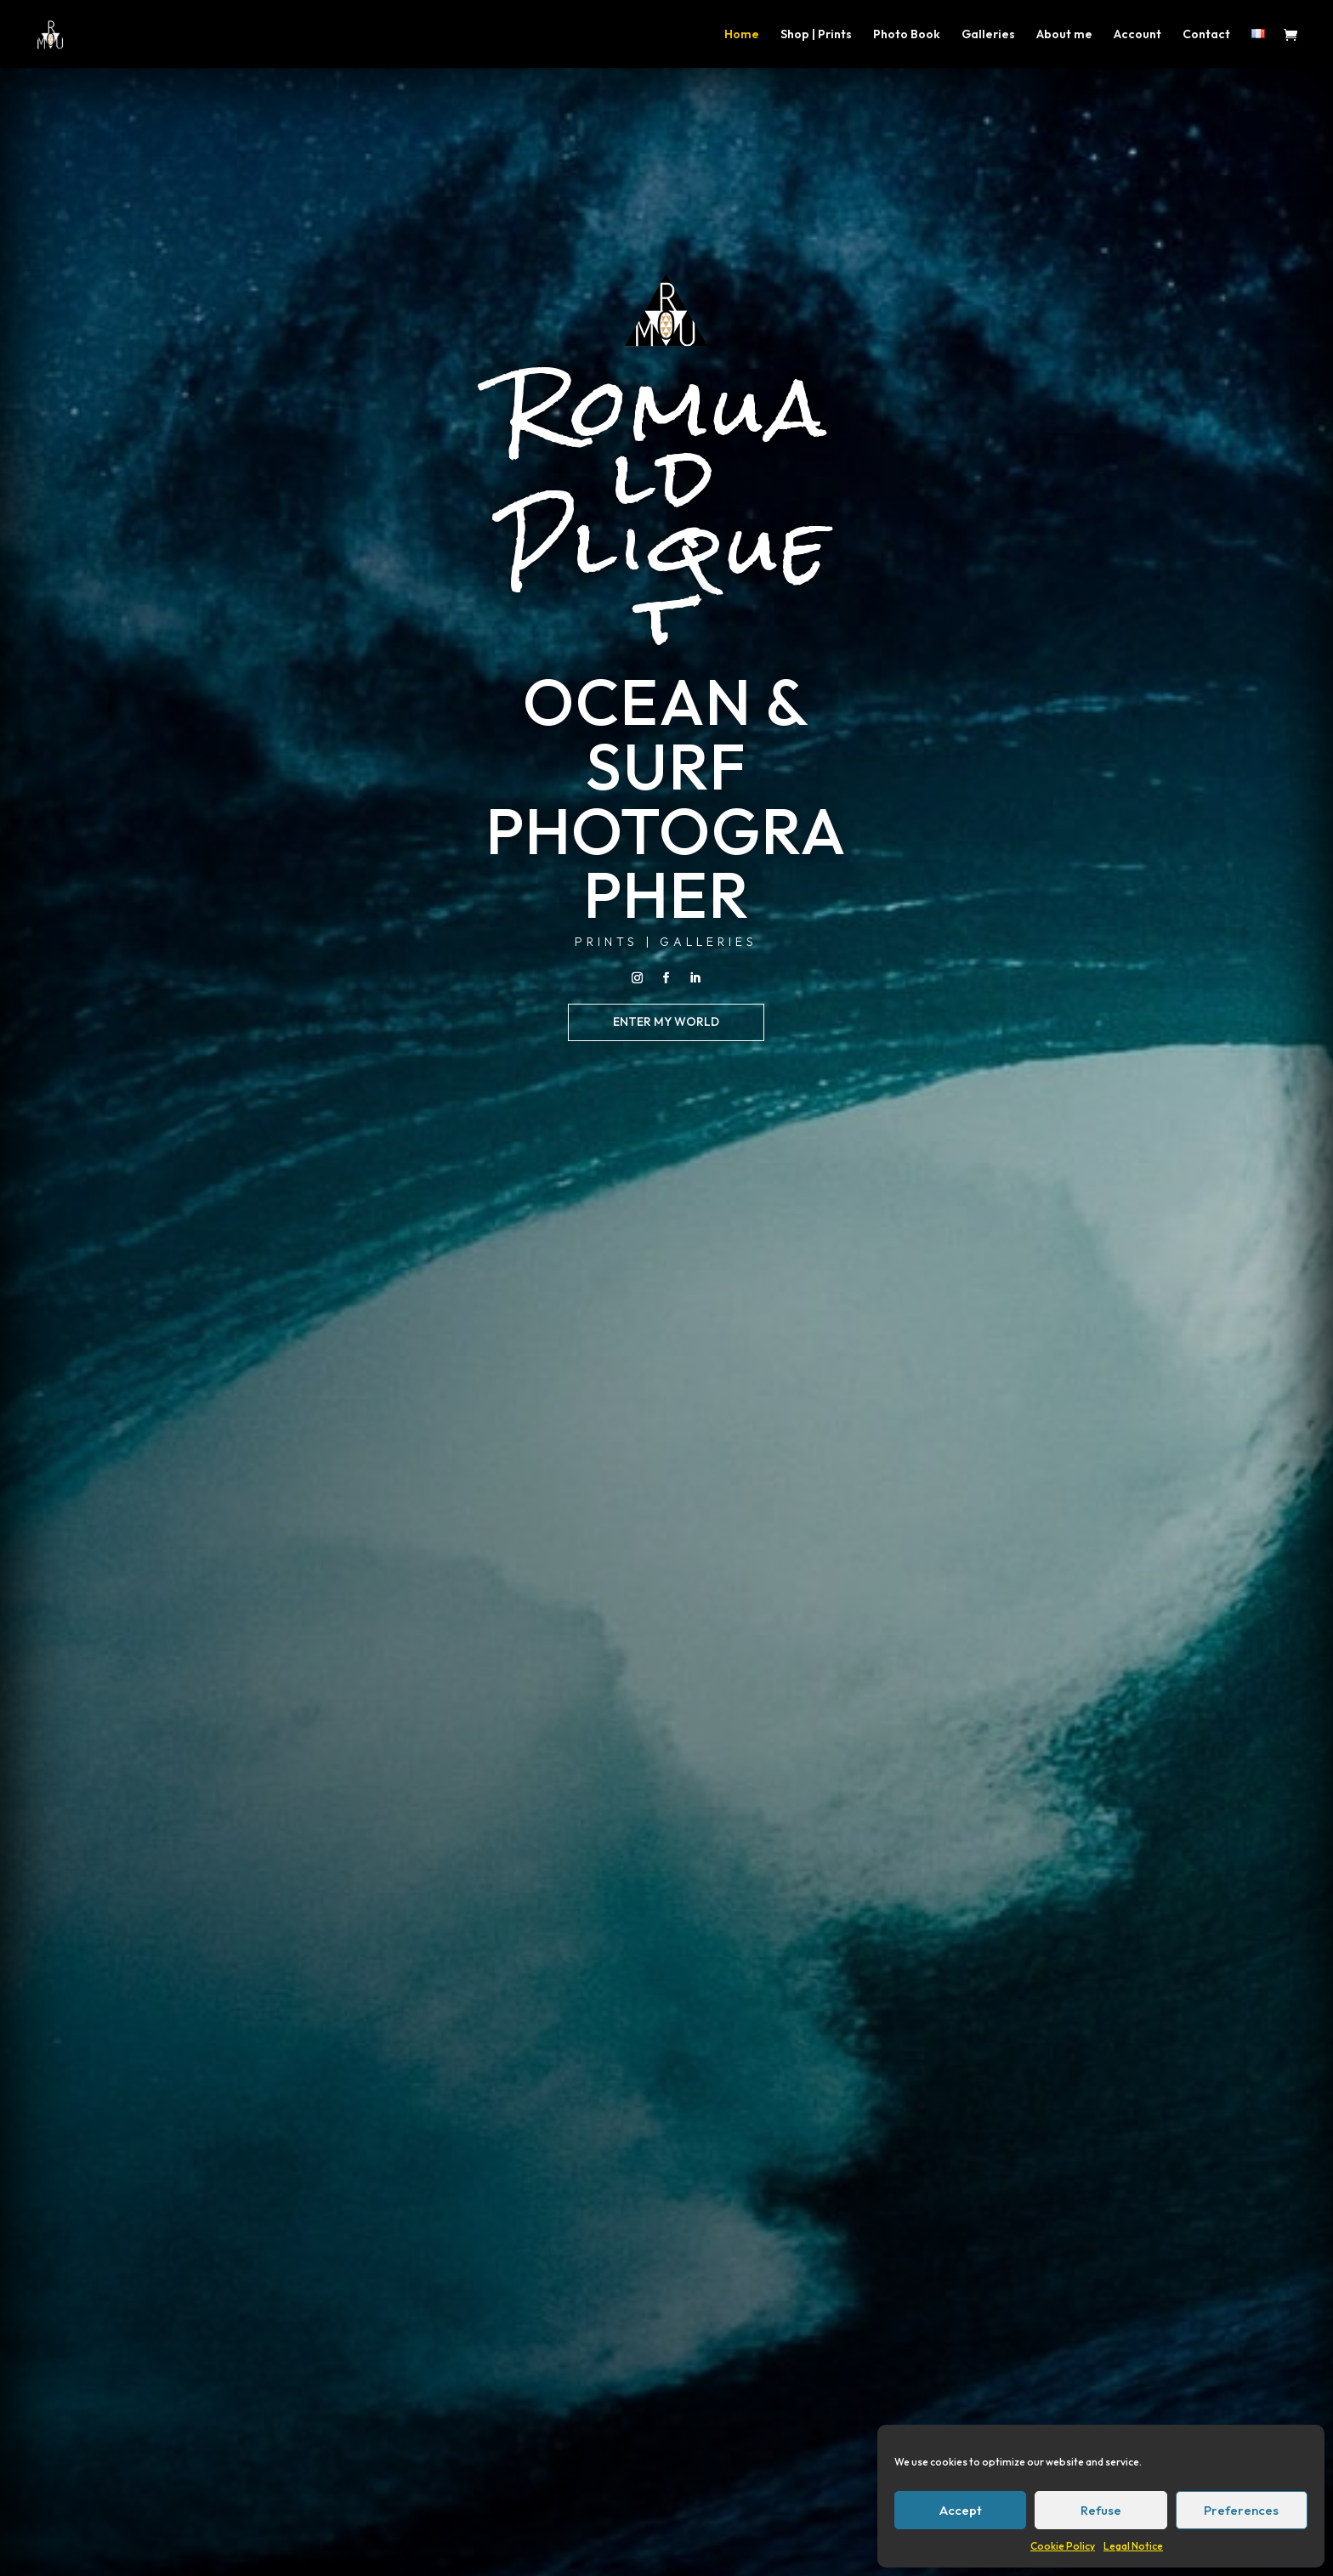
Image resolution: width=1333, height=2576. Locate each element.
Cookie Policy (1062, 2545)
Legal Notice (1133, 2545)
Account (1137, 35)
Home (741, 35)
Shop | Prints (816, 35)
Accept (960, 2510)
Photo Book (906, 35)
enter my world (666, 1021)
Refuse (1101, 2510)
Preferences (1241, 2510)
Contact (1206, 35)
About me (1064, 35)
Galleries (988, 35)
